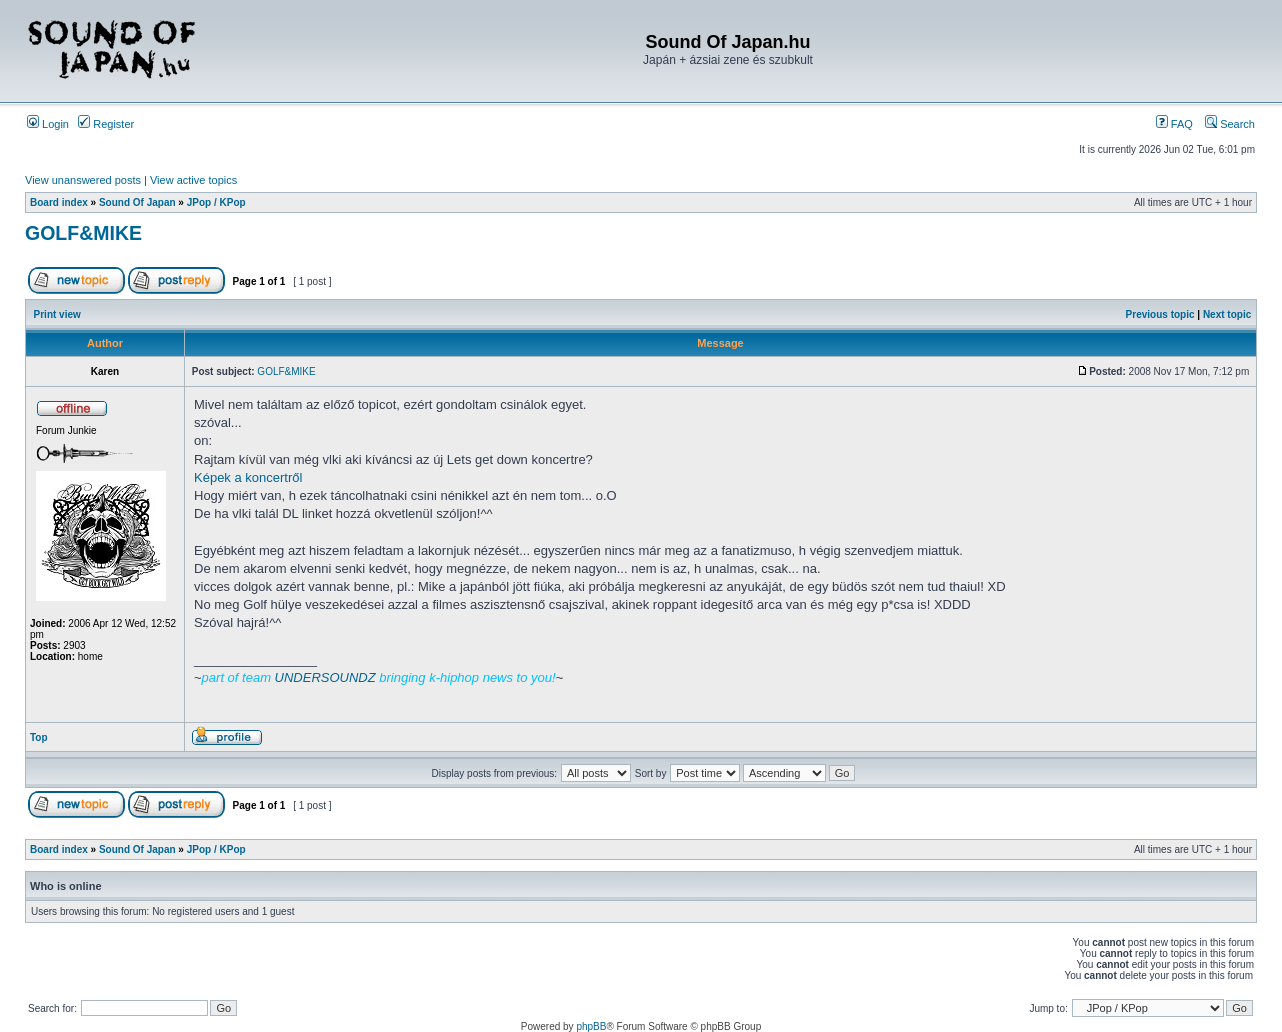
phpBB (591, 1026)
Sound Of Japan (137, 202)
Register (106, 124)
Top (39, 737)
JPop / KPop (216, 202)
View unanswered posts (83, 180)
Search (1230, 124)
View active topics (193, 180)
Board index (59, 202)
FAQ (1174, 124)
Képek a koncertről (248, 477)
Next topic (1227, 314)
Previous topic (1160, 314)
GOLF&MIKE (83, 233)
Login (48, 124)
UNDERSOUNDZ (325, 677)
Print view (57, 314)
